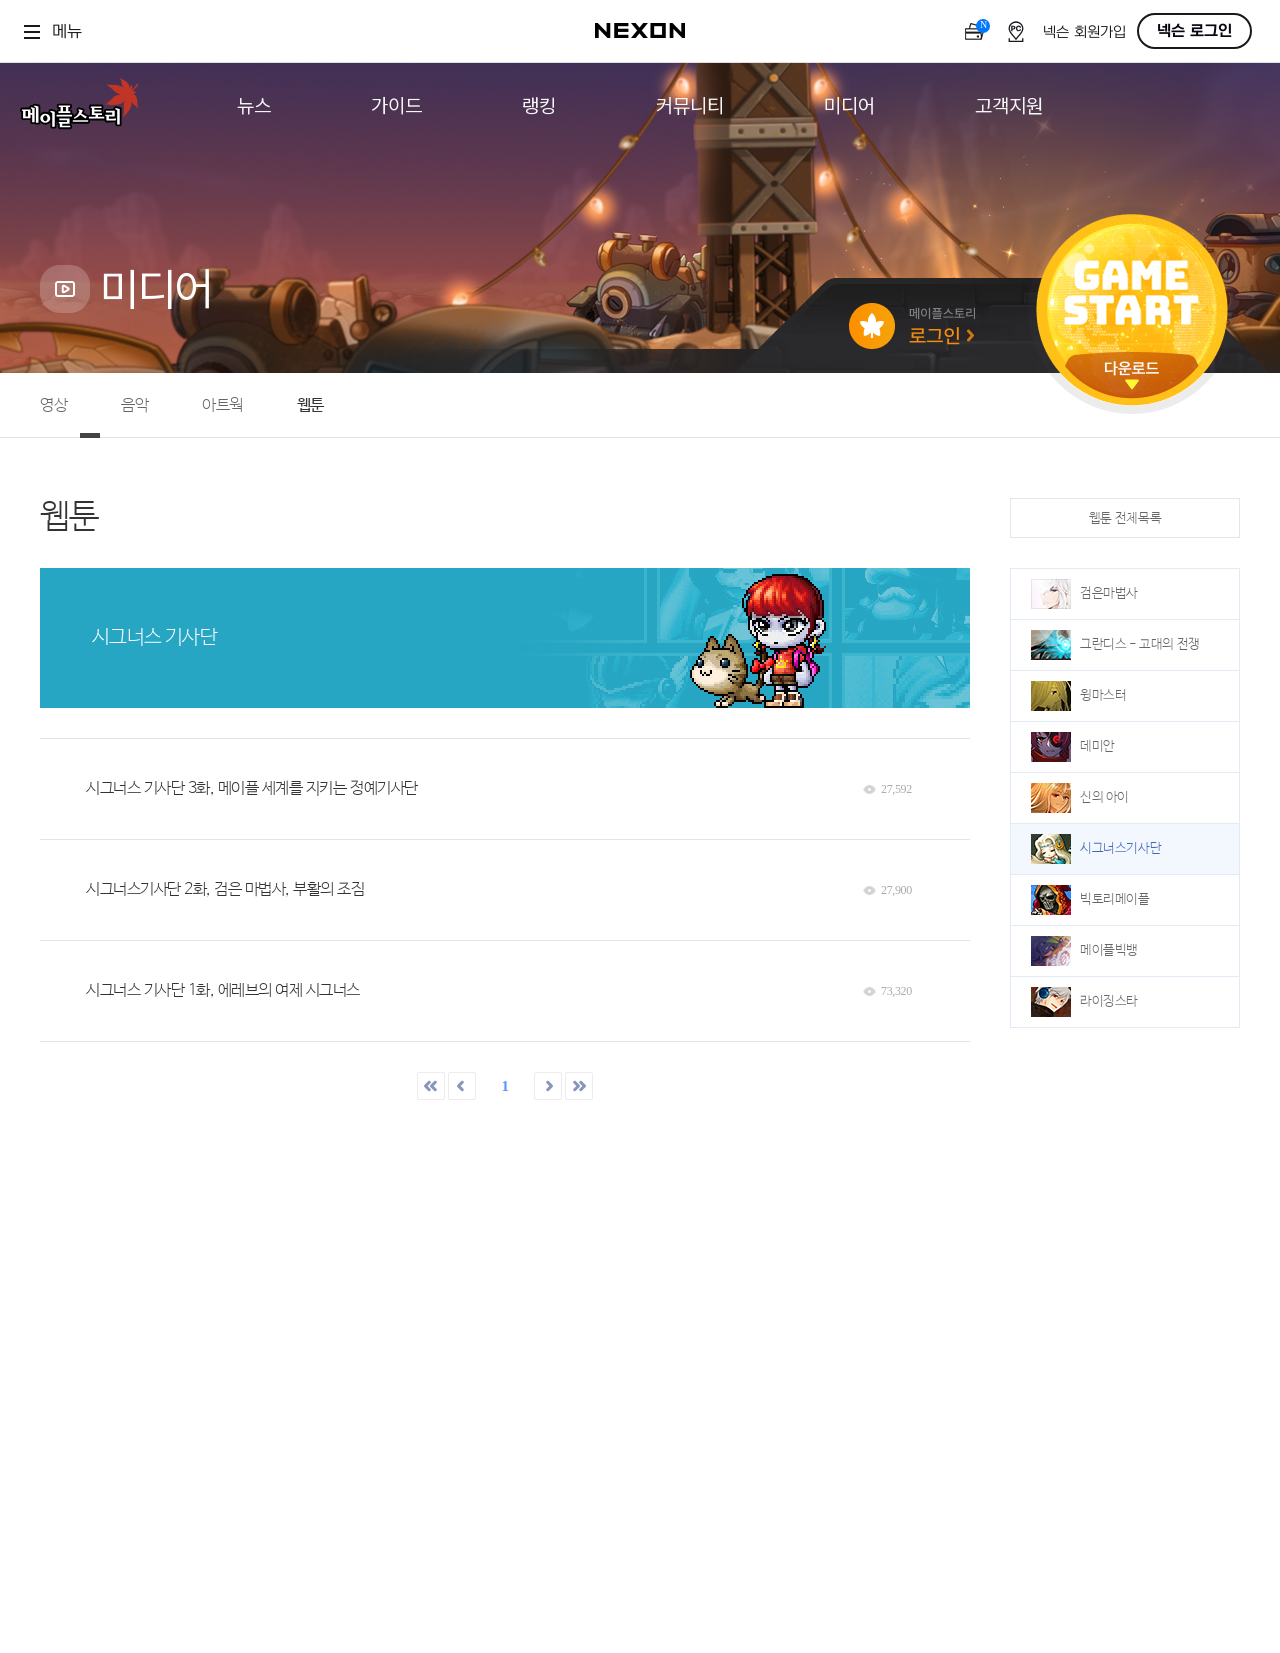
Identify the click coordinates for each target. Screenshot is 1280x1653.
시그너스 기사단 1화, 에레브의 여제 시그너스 (223, 990)
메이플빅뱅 (1084, 951)
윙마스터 (1078, 696)
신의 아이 (1080, 798)
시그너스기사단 (1096, 849)
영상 (53, 405)
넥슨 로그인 (1194, 31)
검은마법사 (1084, 594)
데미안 (1073, 747)
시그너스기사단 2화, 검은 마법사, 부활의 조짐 (225, 889)
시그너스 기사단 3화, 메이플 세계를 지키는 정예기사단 (252, 788)
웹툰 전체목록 (1125, 518)
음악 (134, 405)
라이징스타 (1084, 1002)
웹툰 (310, 405)
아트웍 (222, 405)
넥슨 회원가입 (1084, 32)
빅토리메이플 (1090, 900)
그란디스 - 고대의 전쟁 (1115, 645)
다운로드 (1132, 375)
